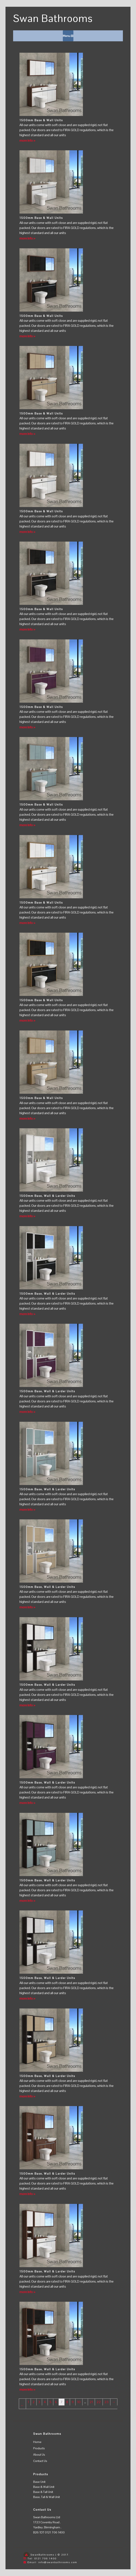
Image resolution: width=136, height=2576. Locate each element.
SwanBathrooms (42, 2554)
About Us (39, 2454)
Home (37, 2442)
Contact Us (40, 2461)
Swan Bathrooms (53, 18)
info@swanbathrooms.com (57, 2562)
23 (106, 2402)
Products (39, 2448)
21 (91, 2402)
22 (99, 2402)
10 (79, 2402)
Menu (68, 36)
